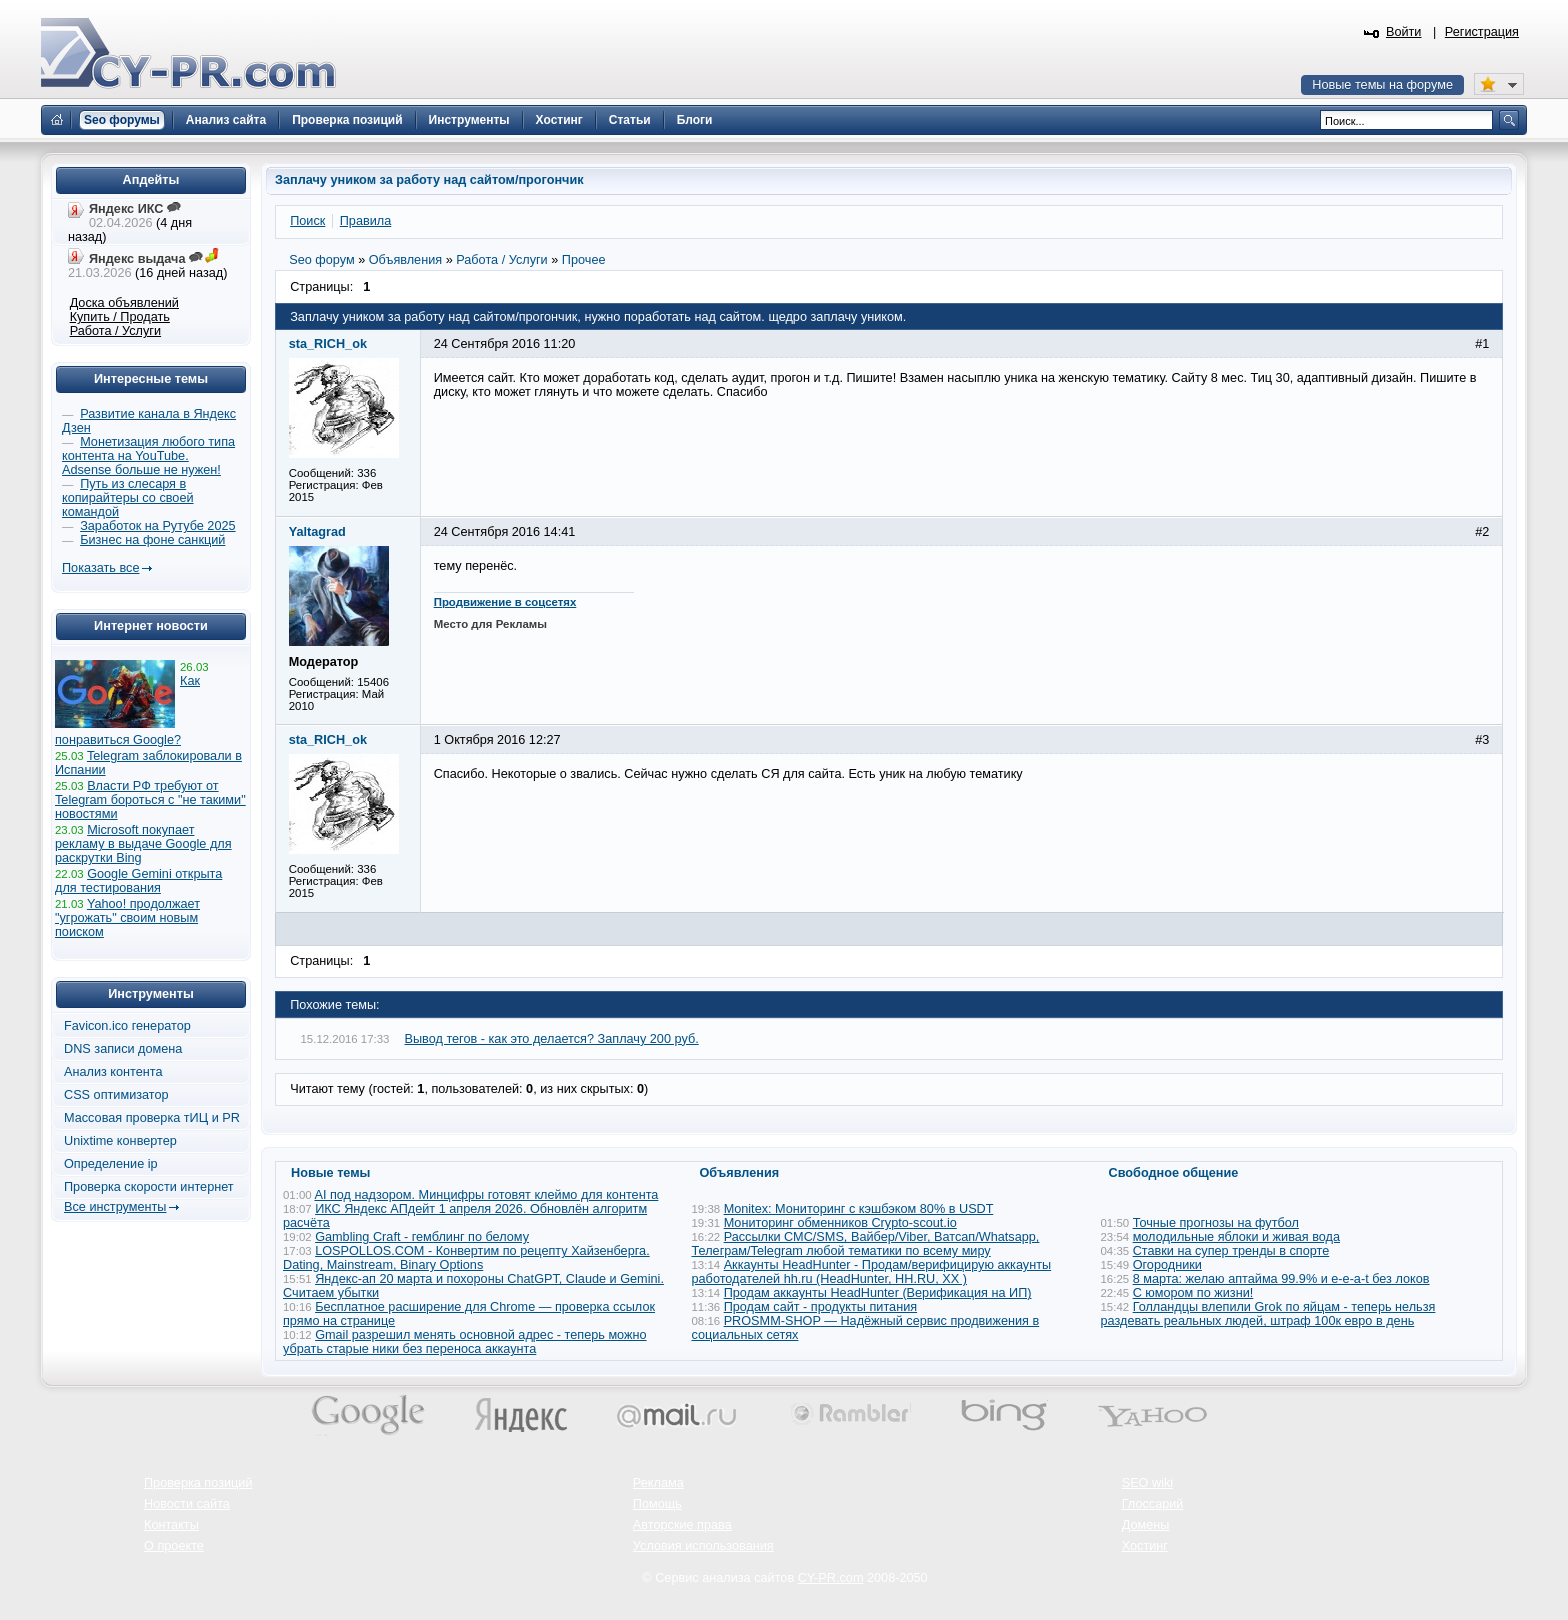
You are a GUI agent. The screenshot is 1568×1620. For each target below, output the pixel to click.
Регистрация (1482, 32)
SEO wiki (1147, 1483)
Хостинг (1145, 1546)
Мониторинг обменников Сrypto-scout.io (840, 1223)
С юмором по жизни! (1193, 1293)
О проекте (174, 1546)
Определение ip (111, 1164)
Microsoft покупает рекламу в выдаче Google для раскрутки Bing (143, 844)
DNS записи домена (123, 1049)
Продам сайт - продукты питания (820, 1307)
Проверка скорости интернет (149, 1187)
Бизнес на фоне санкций (152, 540)
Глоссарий (1153, 1504)
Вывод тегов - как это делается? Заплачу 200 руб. (552, 1039)
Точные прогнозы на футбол (1216, 1223)
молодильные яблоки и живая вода (1236, 1237)
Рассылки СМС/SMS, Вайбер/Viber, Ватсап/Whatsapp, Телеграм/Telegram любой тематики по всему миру (866, 1244)
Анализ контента (113, 1072)
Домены (1146, 1525)
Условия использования (703, 1546)
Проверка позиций (198, 1483)
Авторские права (682, 1525)
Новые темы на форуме (1382, 85)
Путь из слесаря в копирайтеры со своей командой (128, 498)
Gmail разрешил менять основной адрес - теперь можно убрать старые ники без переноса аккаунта (465, 1342)
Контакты (171, 1525)
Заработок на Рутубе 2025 (157, 526)
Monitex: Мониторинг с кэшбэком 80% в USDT (859, 1209)
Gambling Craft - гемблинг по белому (422, 1237)
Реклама (658, 1483)
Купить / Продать (120, 317)
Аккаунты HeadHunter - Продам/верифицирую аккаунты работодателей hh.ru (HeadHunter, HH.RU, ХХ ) (872, 1272)
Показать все (100, 568)
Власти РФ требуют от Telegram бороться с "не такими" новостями (150, 800)
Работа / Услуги (115, 331)
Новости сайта (187, 1504)
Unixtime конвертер (120, 1141)
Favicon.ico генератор (127, 1026)
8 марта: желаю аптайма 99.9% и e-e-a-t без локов (1281, 1279)
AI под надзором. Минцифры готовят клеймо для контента (486, 1195)
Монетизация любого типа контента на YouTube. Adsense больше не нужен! (148, 456)
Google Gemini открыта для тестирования (138, 881)
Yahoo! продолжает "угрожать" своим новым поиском (127, 918)
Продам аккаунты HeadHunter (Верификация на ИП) (878, 1293)
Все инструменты (115, 1207)
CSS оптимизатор (116, 1095)
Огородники (1167, 1265)
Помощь (657, 1504)
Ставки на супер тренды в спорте (1231, 1251)
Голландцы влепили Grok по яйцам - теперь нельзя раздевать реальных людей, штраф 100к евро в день (1268, 1314)
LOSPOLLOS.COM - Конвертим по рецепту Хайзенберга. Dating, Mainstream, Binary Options (466, 1258)
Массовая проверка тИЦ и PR (152, 1118)
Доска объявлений (124, 303)
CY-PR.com (831, 1578)
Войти (1404, 32)
